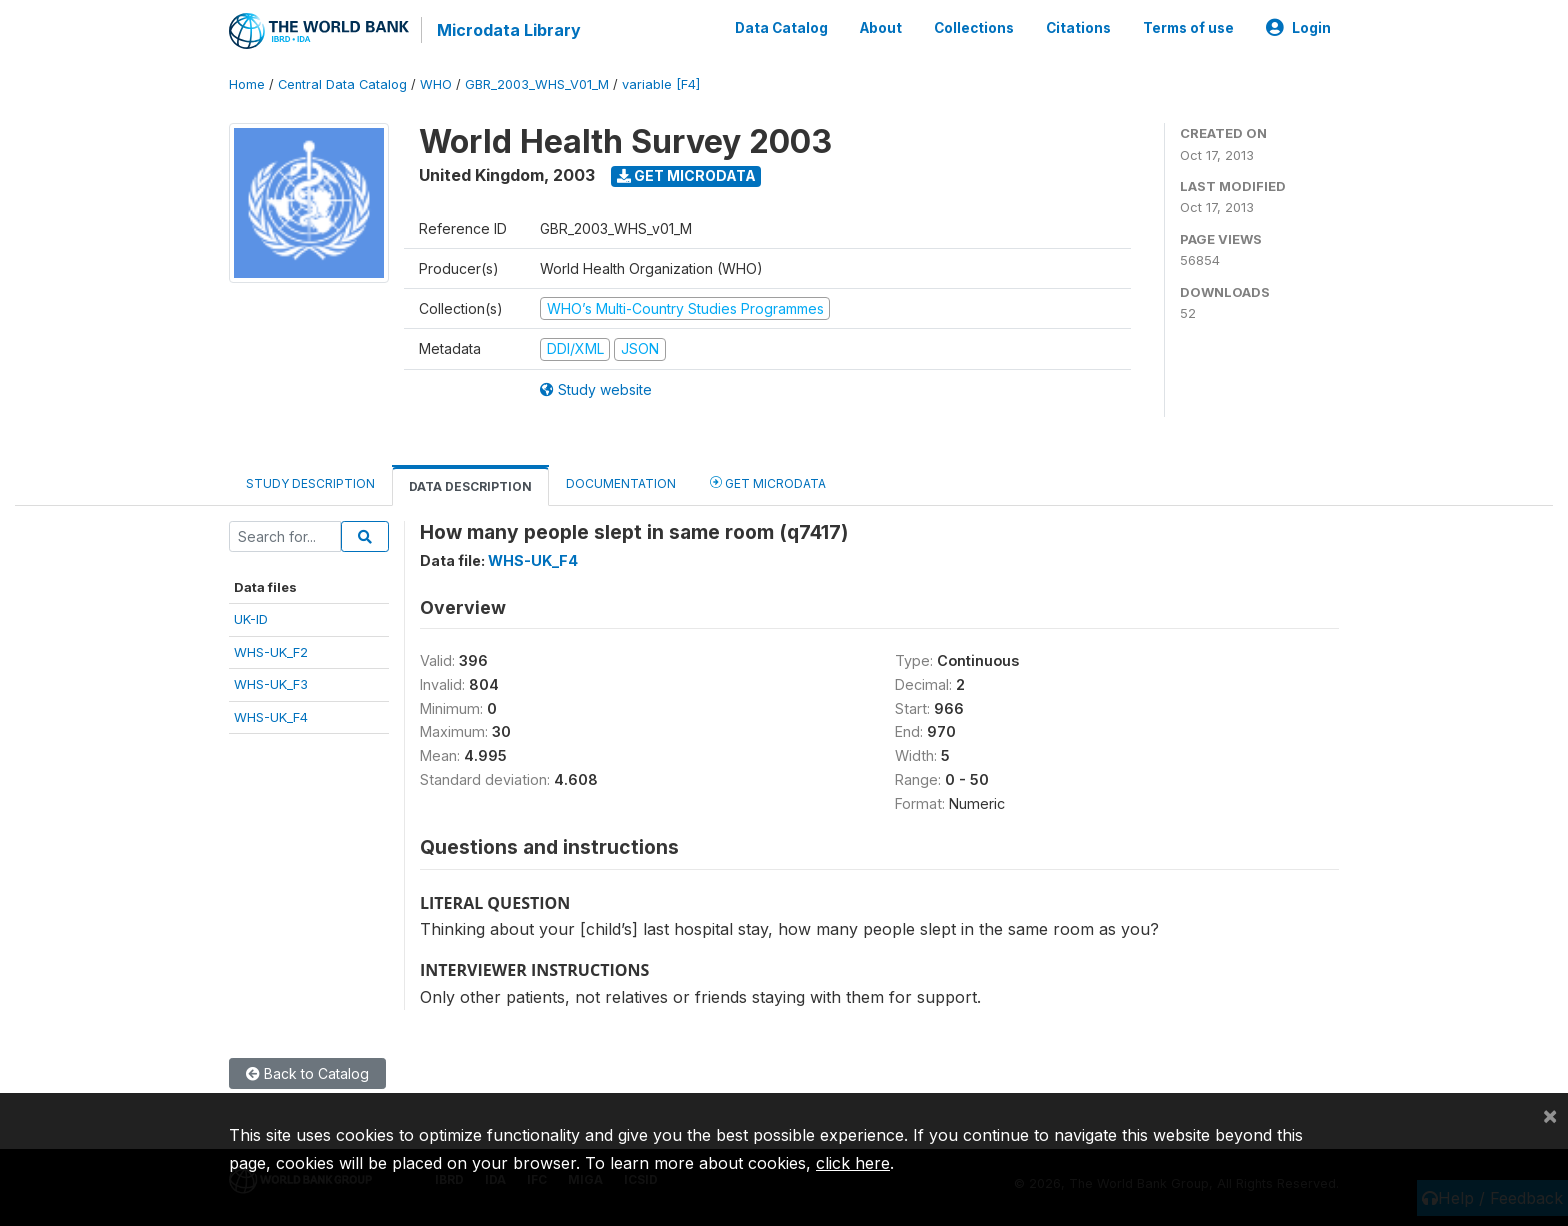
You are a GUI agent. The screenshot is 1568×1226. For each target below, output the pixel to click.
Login (1298, 28)
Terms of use (1188, 28)
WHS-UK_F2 (271, 652)
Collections (974, 28)
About (881, 28)
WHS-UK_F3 (271, 684)
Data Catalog (781, 28)
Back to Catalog (307, 1073)
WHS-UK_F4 (271, 717)
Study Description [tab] (310, 483)
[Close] (1550, 1115)
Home (247, 84)
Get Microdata (686, 175)
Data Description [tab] (470, 486)
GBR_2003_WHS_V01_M (537, 84)
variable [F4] (661, 84)
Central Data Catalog (342, 84)
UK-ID (251, 619)
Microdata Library (509, 30)
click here (853, 1163)
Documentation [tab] (621, 483)
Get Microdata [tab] (768, 482)
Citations (1078, 28)
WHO (436, 84)
